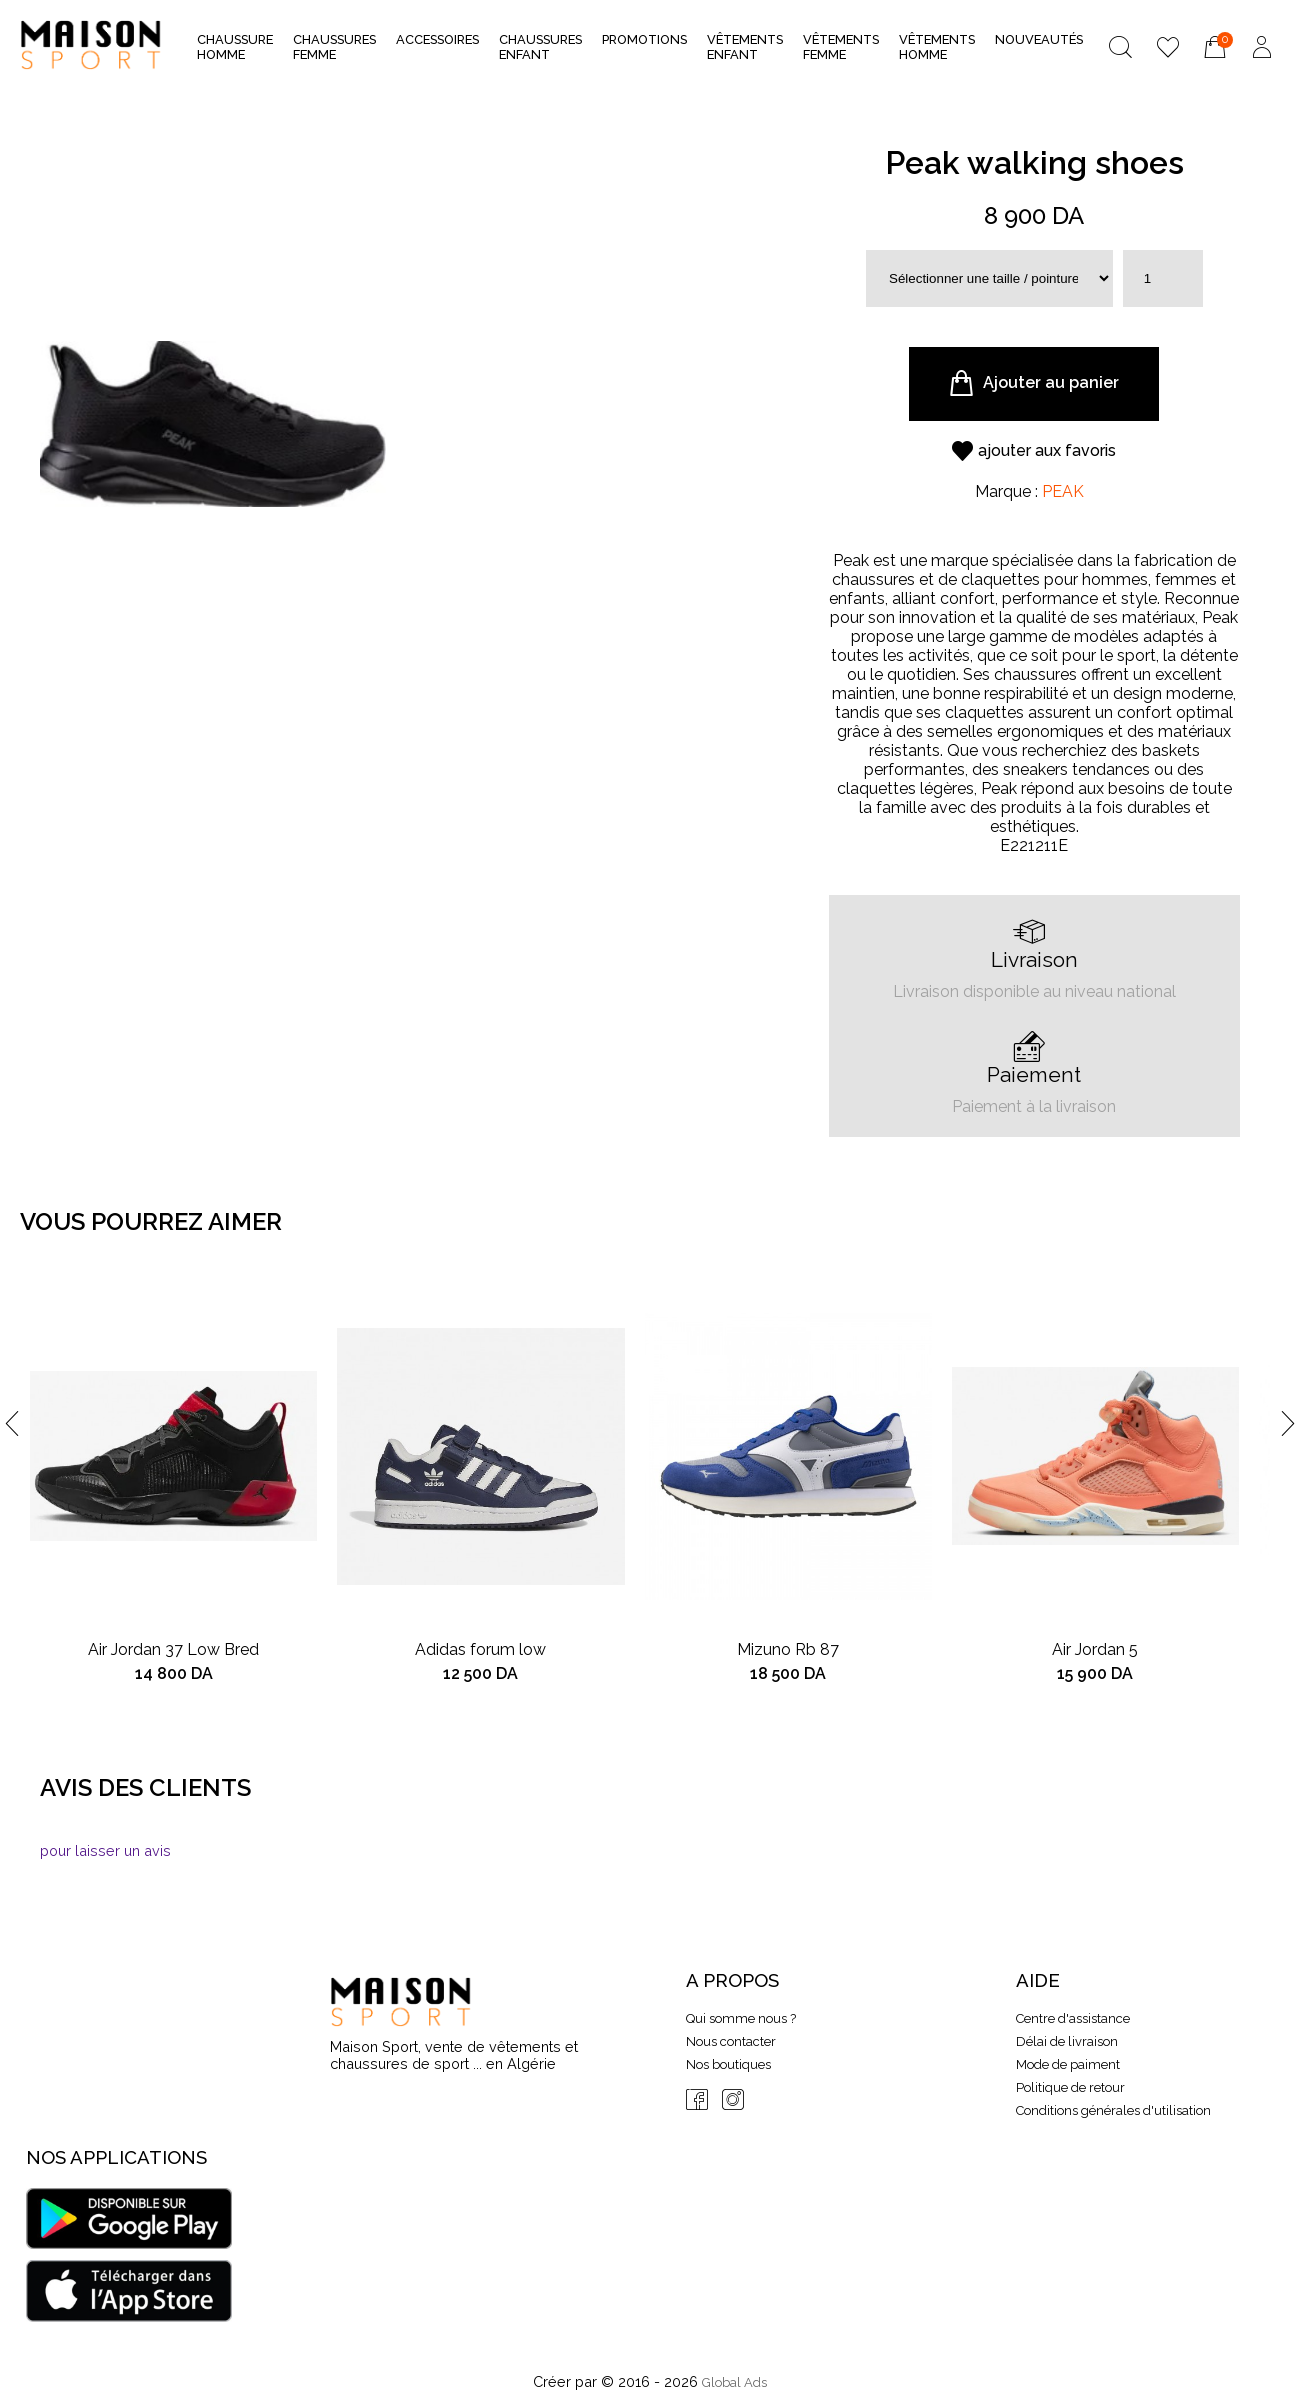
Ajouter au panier (1034, 383)
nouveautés (1039, 39)
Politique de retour (1070, 2087)
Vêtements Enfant (745, 47)
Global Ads (734, 2382)
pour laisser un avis (105, 1850)
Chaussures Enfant (540, 47)
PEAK (1063, 491)
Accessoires (437, 45)
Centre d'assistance (1073, 2018)
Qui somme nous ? (741, 2018)
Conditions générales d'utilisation (1113, 2110)
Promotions (644, 39)
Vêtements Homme (937, 47)
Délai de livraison (1067, 2041)
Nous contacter (731, 2041)
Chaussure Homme (235, 47)
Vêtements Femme (841, 47)
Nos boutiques (728, 2064)
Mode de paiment (1068, 2064)
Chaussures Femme (334, 47)
